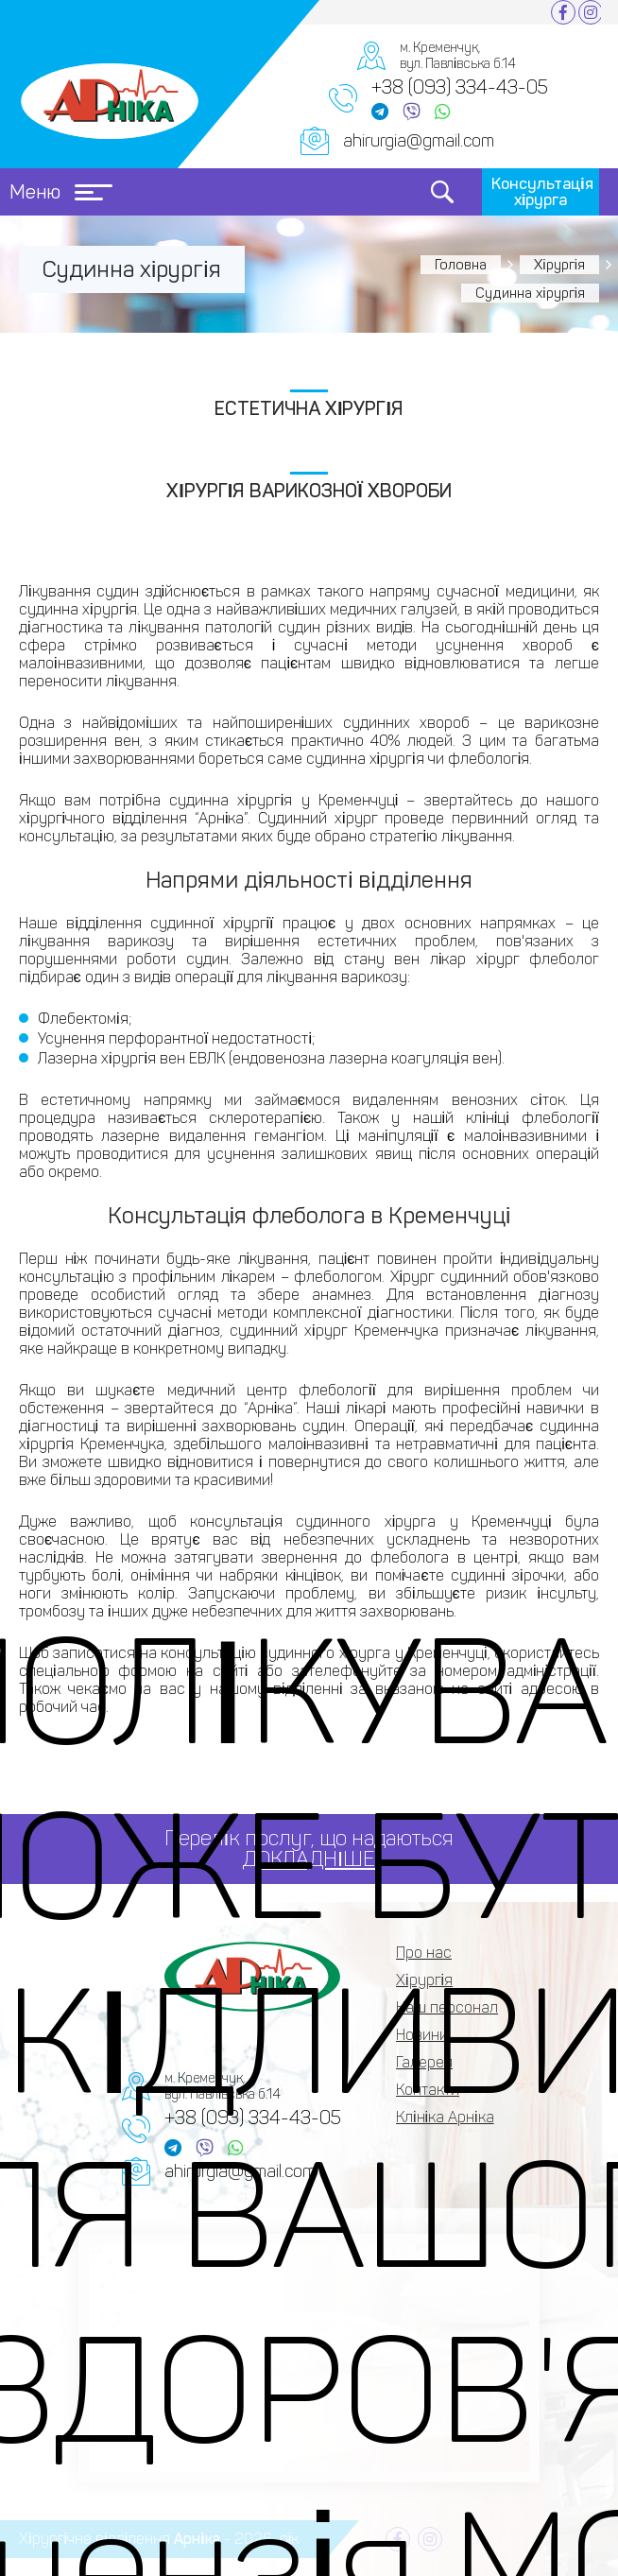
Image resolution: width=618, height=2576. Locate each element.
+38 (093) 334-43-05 (459, 87)
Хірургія (559, 264)
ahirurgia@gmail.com (418, 140)
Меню (60, 192)
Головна (461, 264)
